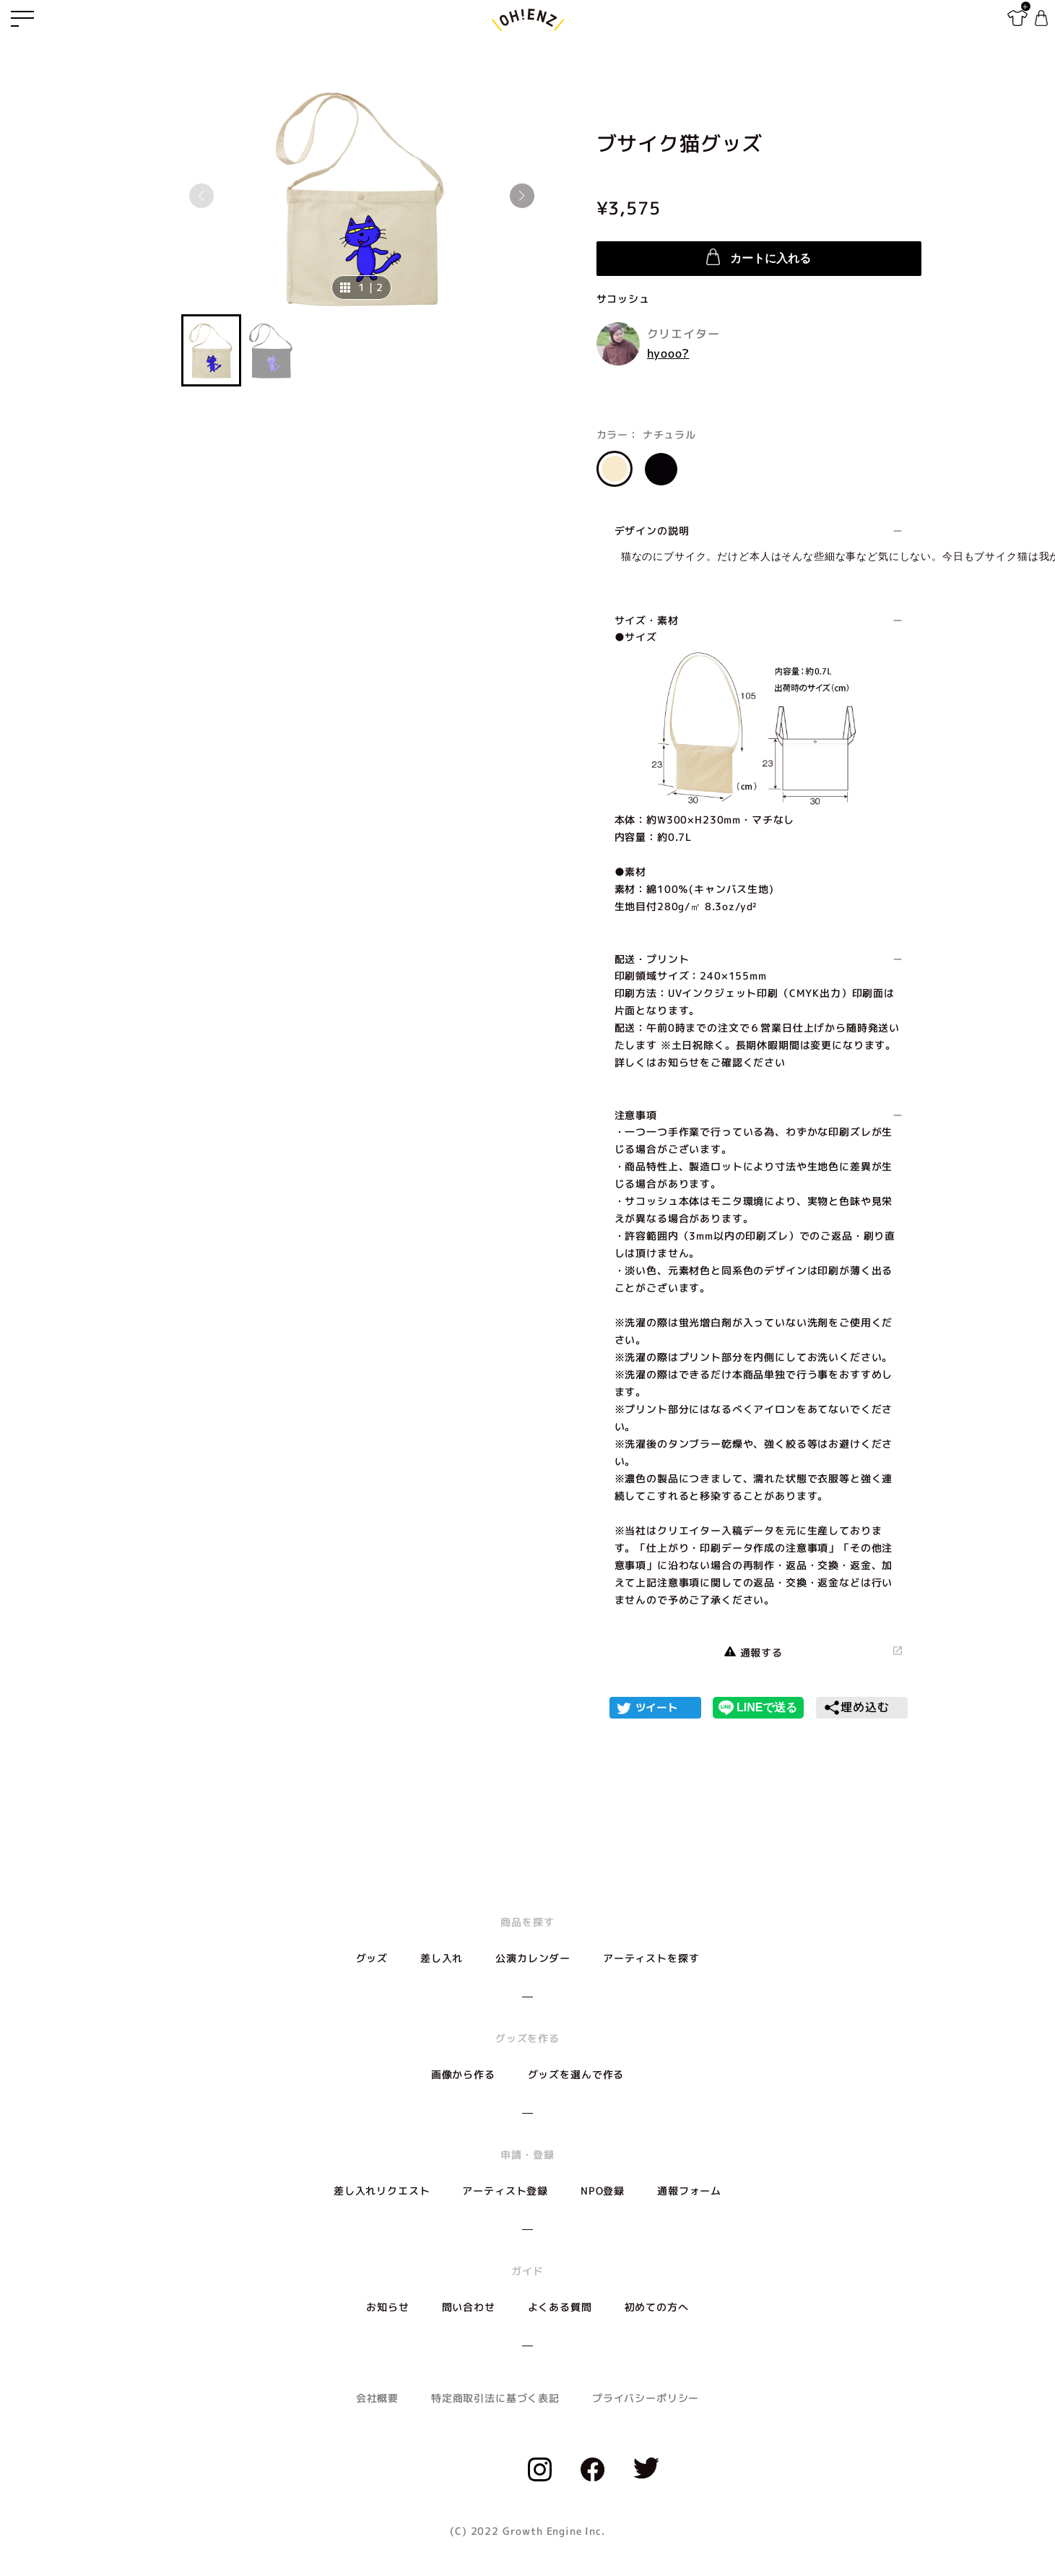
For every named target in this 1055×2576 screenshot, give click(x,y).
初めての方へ (657, 2307)
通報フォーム (689, 2190)
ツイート (656, 1707)
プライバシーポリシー (645, 2398)
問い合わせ (468, 2307)
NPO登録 (603, 2190)
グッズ (372, 1958)
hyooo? (668, 353)
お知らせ (387, 2307)
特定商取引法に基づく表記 (495, 2398)
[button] (522, 196)
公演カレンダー (532, 1958)
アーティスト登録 (505, 2190)
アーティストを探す (651, 1958)
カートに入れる (758, 256)
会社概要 (377, 2398)
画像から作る (463, 2074)
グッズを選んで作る (576, 2074)
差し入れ (441, 1958)
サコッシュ (623, 299)
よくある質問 (560, 2307)
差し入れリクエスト (382, 2190)
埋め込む (856, 1707)
